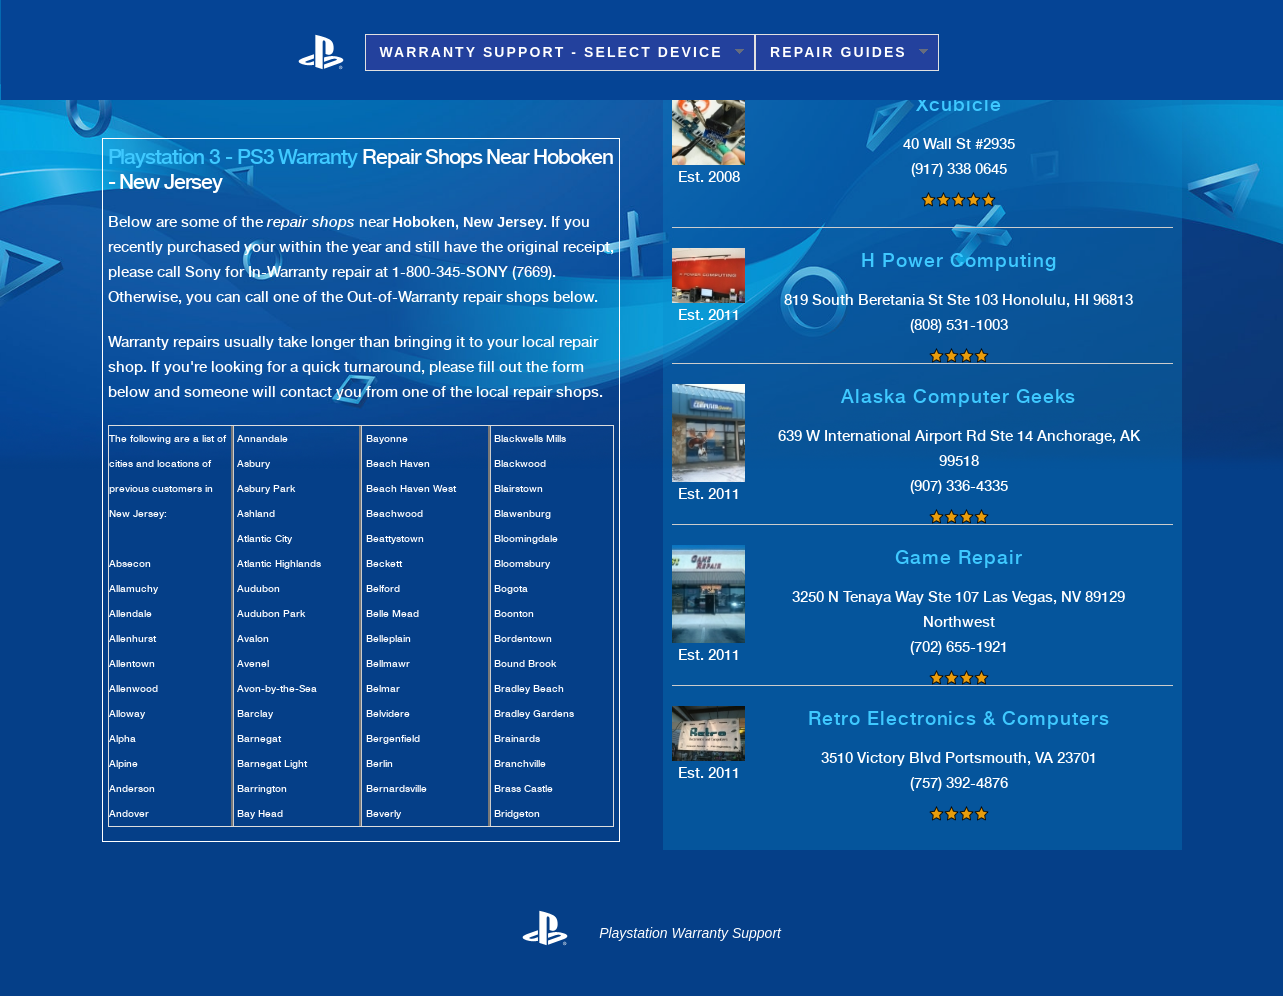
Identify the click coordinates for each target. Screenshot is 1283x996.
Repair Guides (841, 52)
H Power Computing (958, 260)
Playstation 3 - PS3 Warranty (233, 156)
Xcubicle (959, 104)
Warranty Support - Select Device (554, 52)
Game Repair (958, 557)
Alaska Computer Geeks (958, 396)
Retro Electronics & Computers (959, 718)
